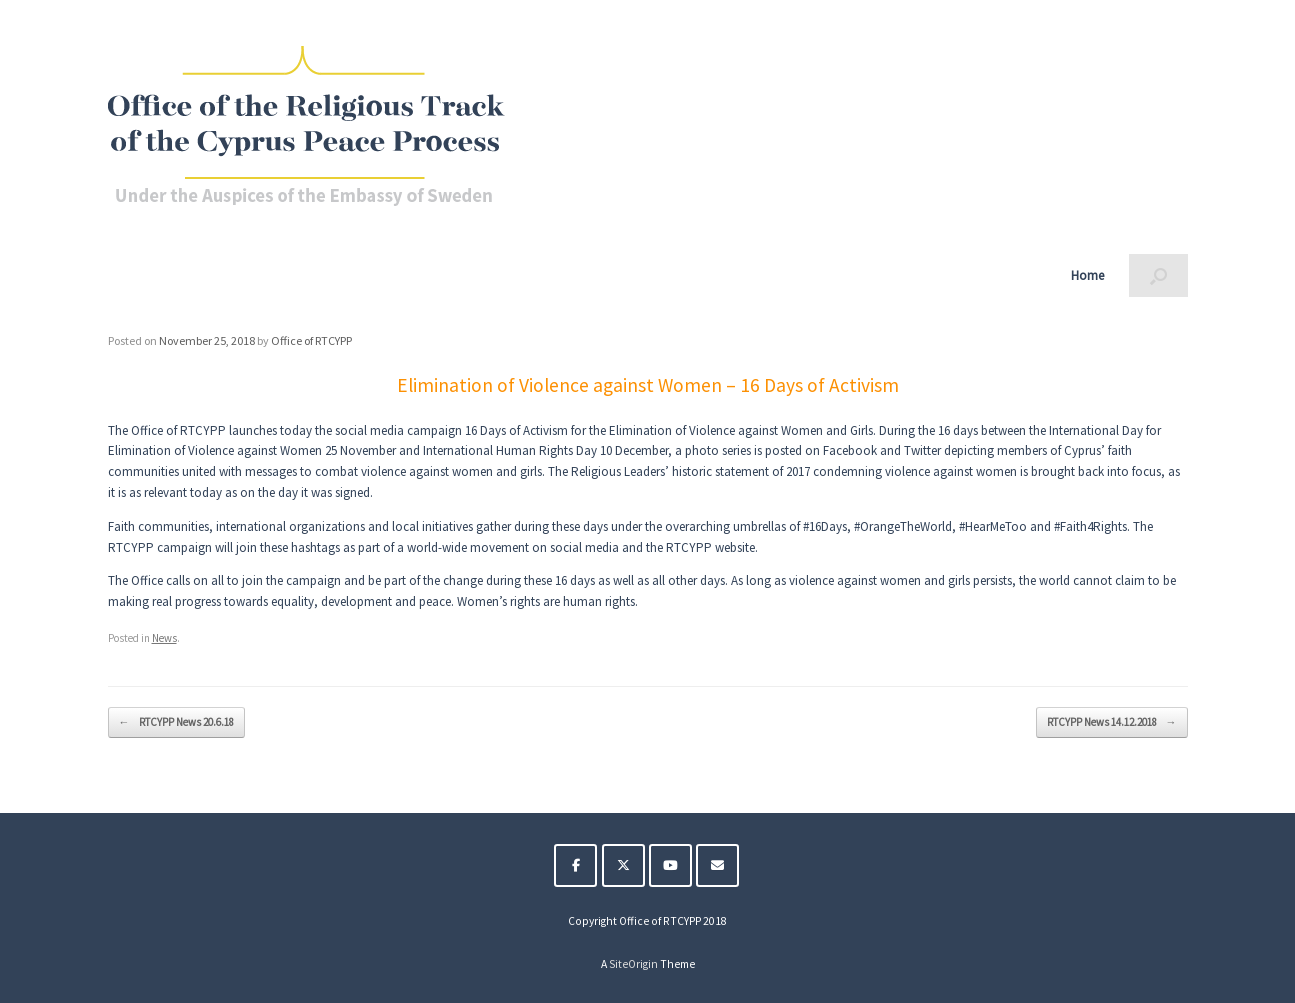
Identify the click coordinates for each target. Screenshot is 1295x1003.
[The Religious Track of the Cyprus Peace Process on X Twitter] (623, 865)
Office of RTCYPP (311, 340)
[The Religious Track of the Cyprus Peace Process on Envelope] (717, 865)
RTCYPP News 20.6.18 (176, 722)
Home (1087, 275)
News (164, 638)
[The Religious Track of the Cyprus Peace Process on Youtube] (670, 865)
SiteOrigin (633, 964)
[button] (1158, 275)
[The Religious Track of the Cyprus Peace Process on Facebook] (575, 865)
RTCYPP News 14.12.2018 (1112, 722)
